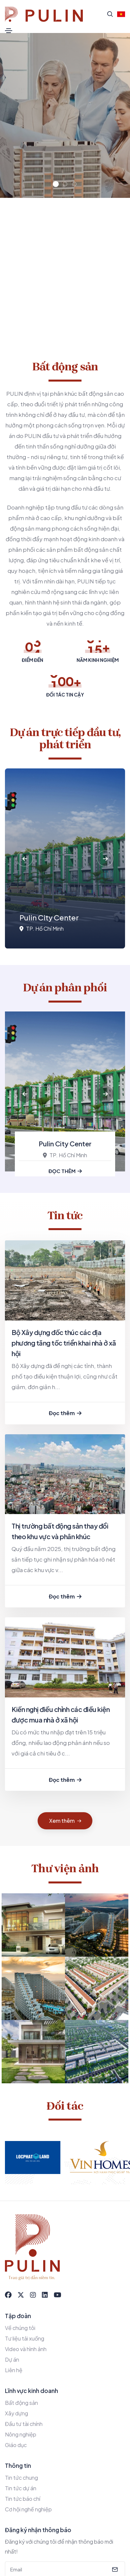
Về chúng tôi (20, 2327)
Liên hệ (13, 2370)
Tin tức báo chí (22, 2498)
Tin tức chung (21, 2477)
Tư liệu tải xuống (24, 2338)
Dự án (12, 2359)
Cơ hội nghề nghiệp (28, 2509)
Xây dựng (16, 2413)
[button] (56, 184)
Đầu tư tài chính (24, 2423)
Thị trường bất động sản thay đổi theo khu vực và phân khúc (60, 1531)
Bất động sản (21, 2402)
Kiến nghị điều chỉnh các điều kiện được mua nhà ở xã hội (61, 1714)
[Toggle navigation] (8, 30)
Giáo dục (16, 2444)
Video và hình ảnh (26, 2348)
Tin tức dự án (20, 2488)
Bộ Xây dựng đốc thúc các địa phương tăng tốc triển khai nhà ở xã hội (64, 1342)
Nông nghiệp (20, 2434)
